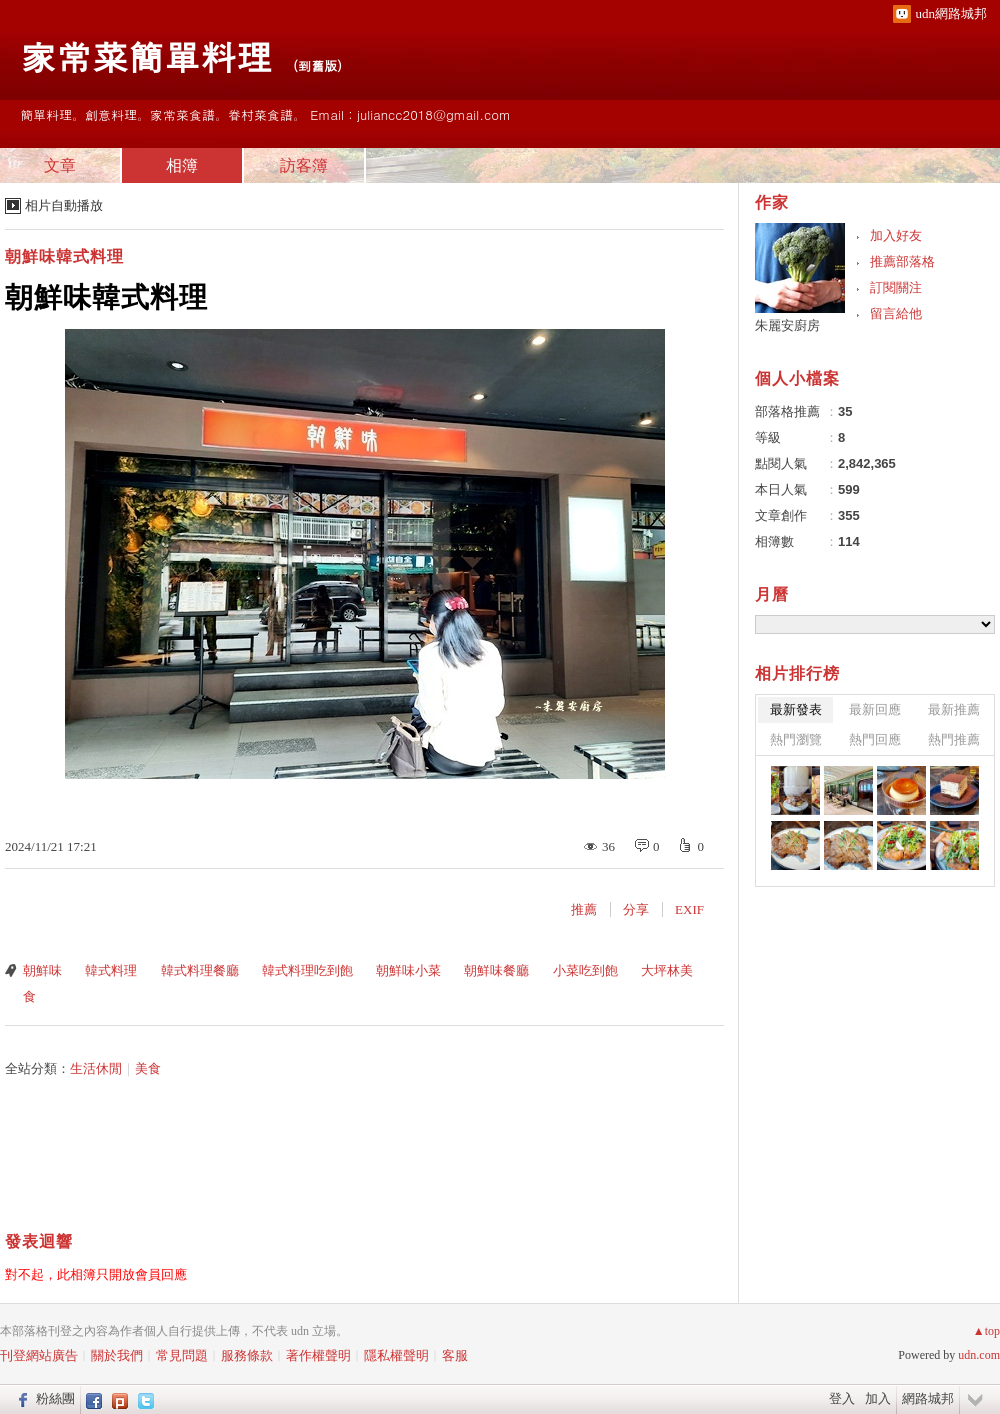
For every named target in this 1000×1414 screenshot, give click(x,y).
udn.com (979, 1355)
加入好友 (896, 235)
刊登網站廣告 (39, 1355)
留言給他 (896, 313)
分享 (636, 909)
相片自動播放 (64, 205)
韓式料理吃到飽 (307, 970)
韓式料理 (111, 970)
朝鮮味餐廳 (496, 970)
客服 (455, 1355)
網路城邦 (928, 1398)
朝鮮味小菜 (408, 970)
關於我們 (117, 1355)
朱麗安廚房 (787, 325)
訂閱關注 (896, 287)
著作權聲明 (318, 1355)
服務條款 (247, 1355)
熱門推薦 (954, 739)
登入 (842, 1398)
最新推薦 (954, 709)
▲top (986, 1331)
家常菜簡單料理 (146, 55)
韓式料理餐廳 (200, 970)
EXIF (689, 909)
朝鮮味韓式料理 (64, 256)
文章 (60, 165)
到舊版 (317, 65)
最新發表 (796, 709)
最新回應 (875, 709)
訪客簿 (304, 165)
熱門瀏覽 (796, 739)
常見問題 (182, 1355)
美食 (148, 1068)
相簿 (182, 165)
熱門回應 (875, 739)
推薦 (584, 909)
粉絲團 (55, 1398)
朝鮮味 (42, 970)
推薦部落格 (902, 261)
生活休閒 (96, 1068)
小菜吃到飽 (585, 970)
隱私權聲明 (396, 1355)
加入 (878, 1398)
